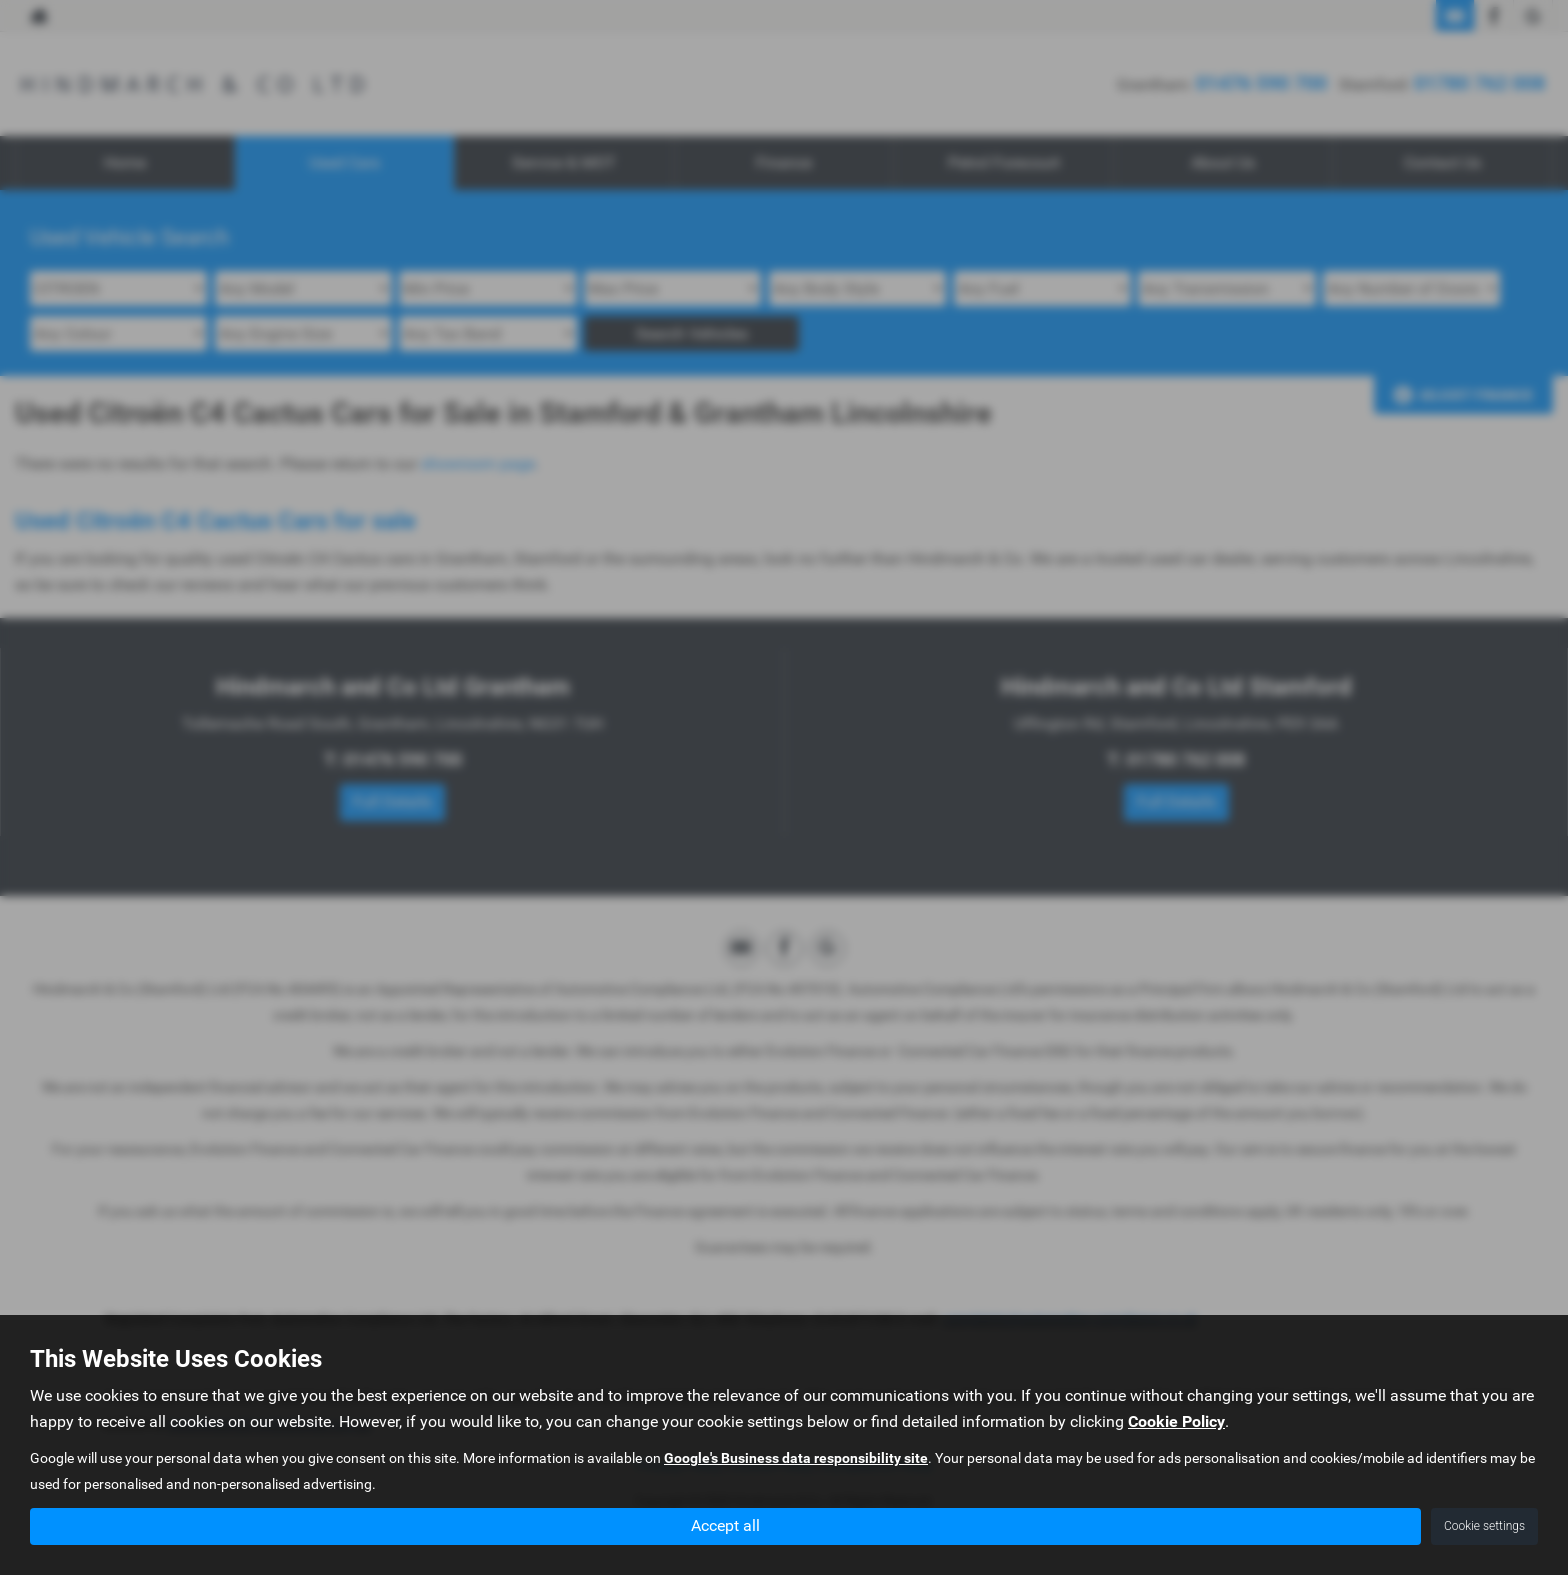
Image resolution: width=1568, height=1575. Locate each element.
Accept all (725, 1525)
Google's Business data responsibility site (796, 1459)
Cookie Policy (1176, 1422)
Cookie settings (1484, 1526)
